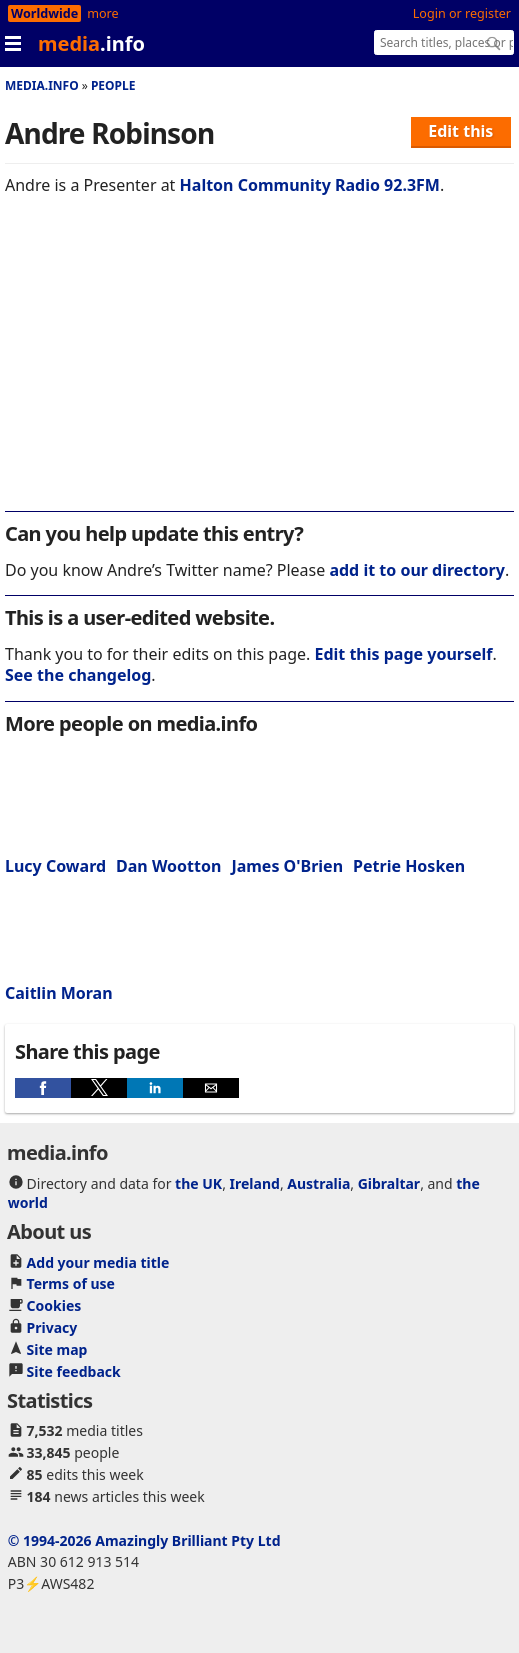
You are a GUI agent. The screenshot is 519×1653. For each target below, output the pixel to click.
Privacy (52, 1327)
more (102, 13)
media (91, 43)
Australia (318, 1183)
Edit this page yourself (403, 654)
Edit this (460, 131)
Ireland (255, 1183)
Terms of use (71, 1283)
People (113, 85)
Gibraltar (389, 1183)
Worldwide (44, 13)
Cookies (54, 1305)
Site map (57, 1349)
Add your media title (98, 1262)
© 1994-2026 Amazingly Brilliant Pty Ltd (144, 1540)
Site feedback (74, 1371)
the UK (198, 1183)
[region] (259, 367)
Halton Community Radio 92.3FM (310, 185)
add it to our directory (416, 570)
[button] (43, 1088)
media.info (42, 85)
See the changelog (78, 675)
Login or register (462, 13)
